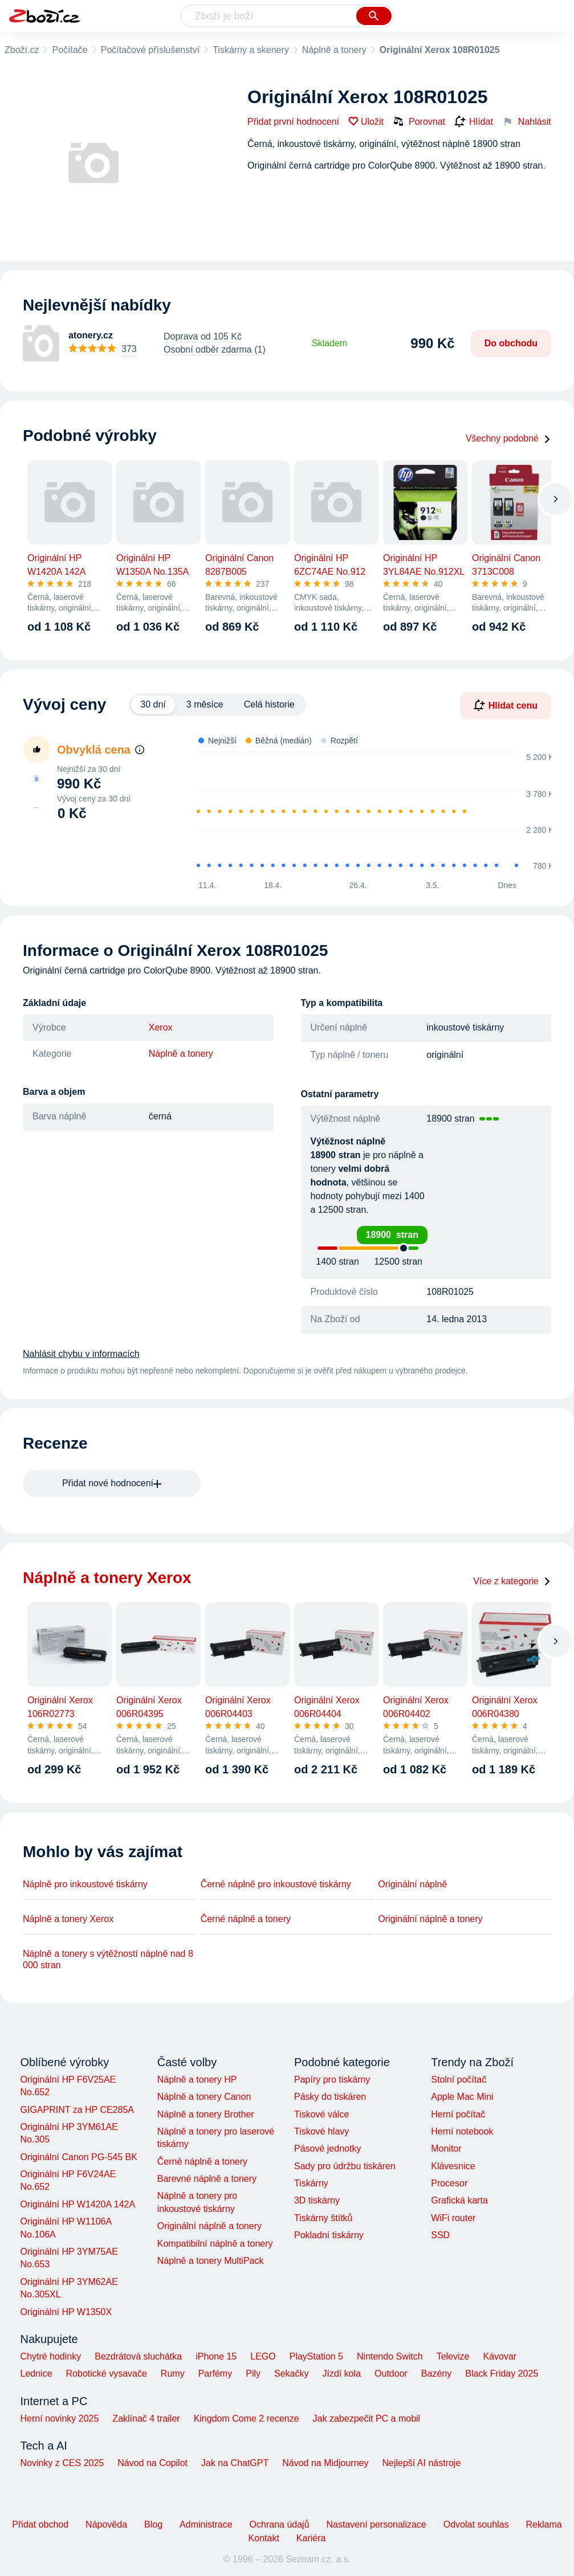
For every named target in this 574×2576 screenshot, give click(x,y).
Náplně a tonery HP (197, 2079)
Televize (453, 2356)
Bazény (436, 2373)
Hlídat (473, 122)
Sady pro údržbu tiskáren (345, 2166)
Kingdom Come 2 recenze (246, 2418)
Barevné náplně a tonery (207, 2179)
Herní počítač (458, 2114)
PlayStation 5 (316, 2356)
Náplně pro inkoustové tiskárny (85, 1884)
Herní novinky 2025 (60, 2418)
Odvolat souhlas (476, 2524)
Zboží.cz (22, 50)
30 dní (152, 704)
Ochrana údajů (280, 2524)
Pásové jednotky (327, 2148)
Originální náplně (412, 1884)
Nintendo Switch (390, 2356)
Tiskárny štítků (323, 2218)
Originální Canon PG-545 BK (79, 2157)
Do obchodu (511, 343)
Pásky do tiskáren (330, 2096)
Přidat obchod (40, 2524)
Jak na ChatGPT (234, 2463)
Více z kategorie (512, 1581)
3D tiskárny (317, 2200)
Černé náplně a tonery (246, 1919)
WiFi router (453, 2218)
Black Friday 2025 (501, 2373)
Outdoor (391, 2373)
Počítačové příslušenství (150, 50)
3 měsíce (204, 704)
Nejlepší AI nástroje (421, 2463)
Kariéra (311, 2538)
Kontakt (264, 2538)
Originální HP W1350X (66, 2312)
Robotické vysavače (106, 2373)
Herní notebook (462, 2131)
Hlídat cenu (506, 705)
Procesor (449, 2183)
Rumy (173, 2373)
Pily (253, 2373)
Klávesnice (453, 2166)
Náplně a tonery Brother (205, 2114)
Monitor (446, 2148)
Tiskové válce (321, 2114)
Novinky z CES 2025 (62, 2463)
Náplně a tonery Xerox (68, 1919)
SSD (440, 2235)
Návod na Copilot (152, 2463)
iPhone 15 (216, 2356)
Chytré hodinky (51, 2356)
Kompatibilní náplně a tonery (215, 2243)
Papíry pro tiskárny (332, 2079)
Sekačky (291, 2373)
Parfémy (215, 2373)
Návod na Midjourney (325, 2463)
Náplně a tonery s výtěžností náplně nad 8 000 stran (108, 1959)
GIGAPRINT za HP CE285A (77, 2110)
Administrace (206, 2524)
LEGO (262, 2356)
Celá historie (269, 704)
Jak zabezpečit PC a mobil (367, 2418)
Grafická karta (459, 2200)
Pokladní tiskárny (329, 2235)
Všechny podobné (508, 438)
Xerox (161, 1027)
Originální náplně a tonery (430, 1919)
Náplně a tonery (334, 50)
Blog (153, 2524)
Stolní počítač (458, 2079)
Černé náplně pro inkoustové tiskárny (276, 1884)
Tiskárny (311, 2183)
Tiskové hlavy (321, 2131)
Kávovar (499, 2356)
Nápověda (106, 2524)
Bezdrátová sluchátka (138, 2356)
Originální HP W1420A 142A (78, 2204)
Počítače (69, 50)
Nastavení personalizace (376, 2524)
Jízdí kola (341, 2373)
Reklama (543, 2524)
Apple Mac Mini (462, 2096)
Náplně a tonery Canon (204, 2096)
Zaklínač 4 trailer (146, 2418)
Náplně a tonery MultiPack (210, 2261)
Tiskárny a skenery (251, 50)
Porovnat (419, 121)
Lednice (36, 2373)
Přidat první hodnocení (293, 121)
